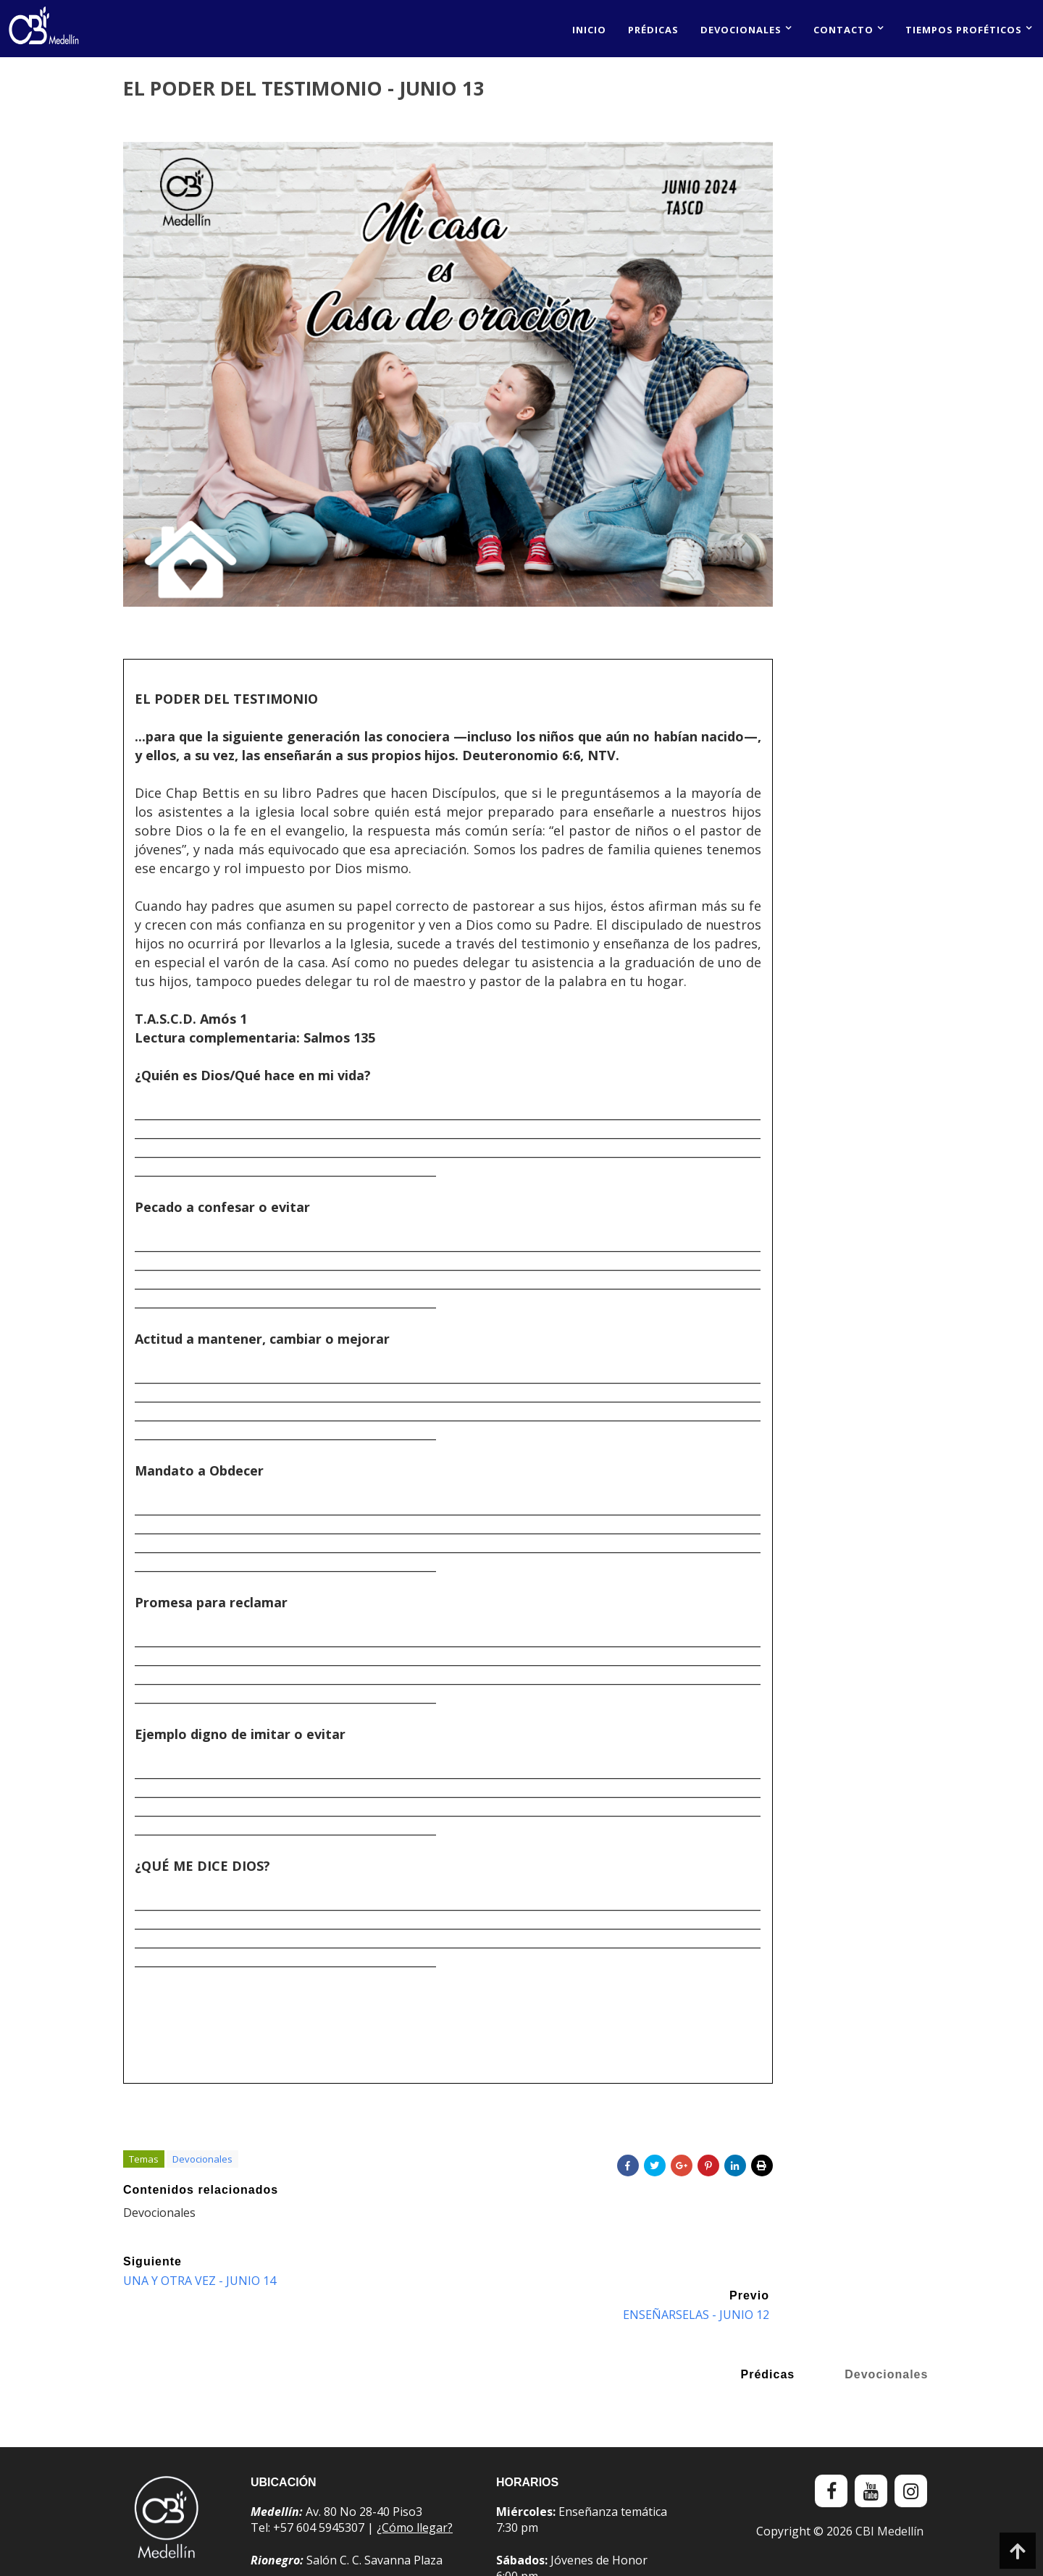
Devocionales (741, 29)
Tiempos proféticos (963, 29)
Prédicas (653, 29)
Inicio (589, 29)
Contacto (843, 29)
